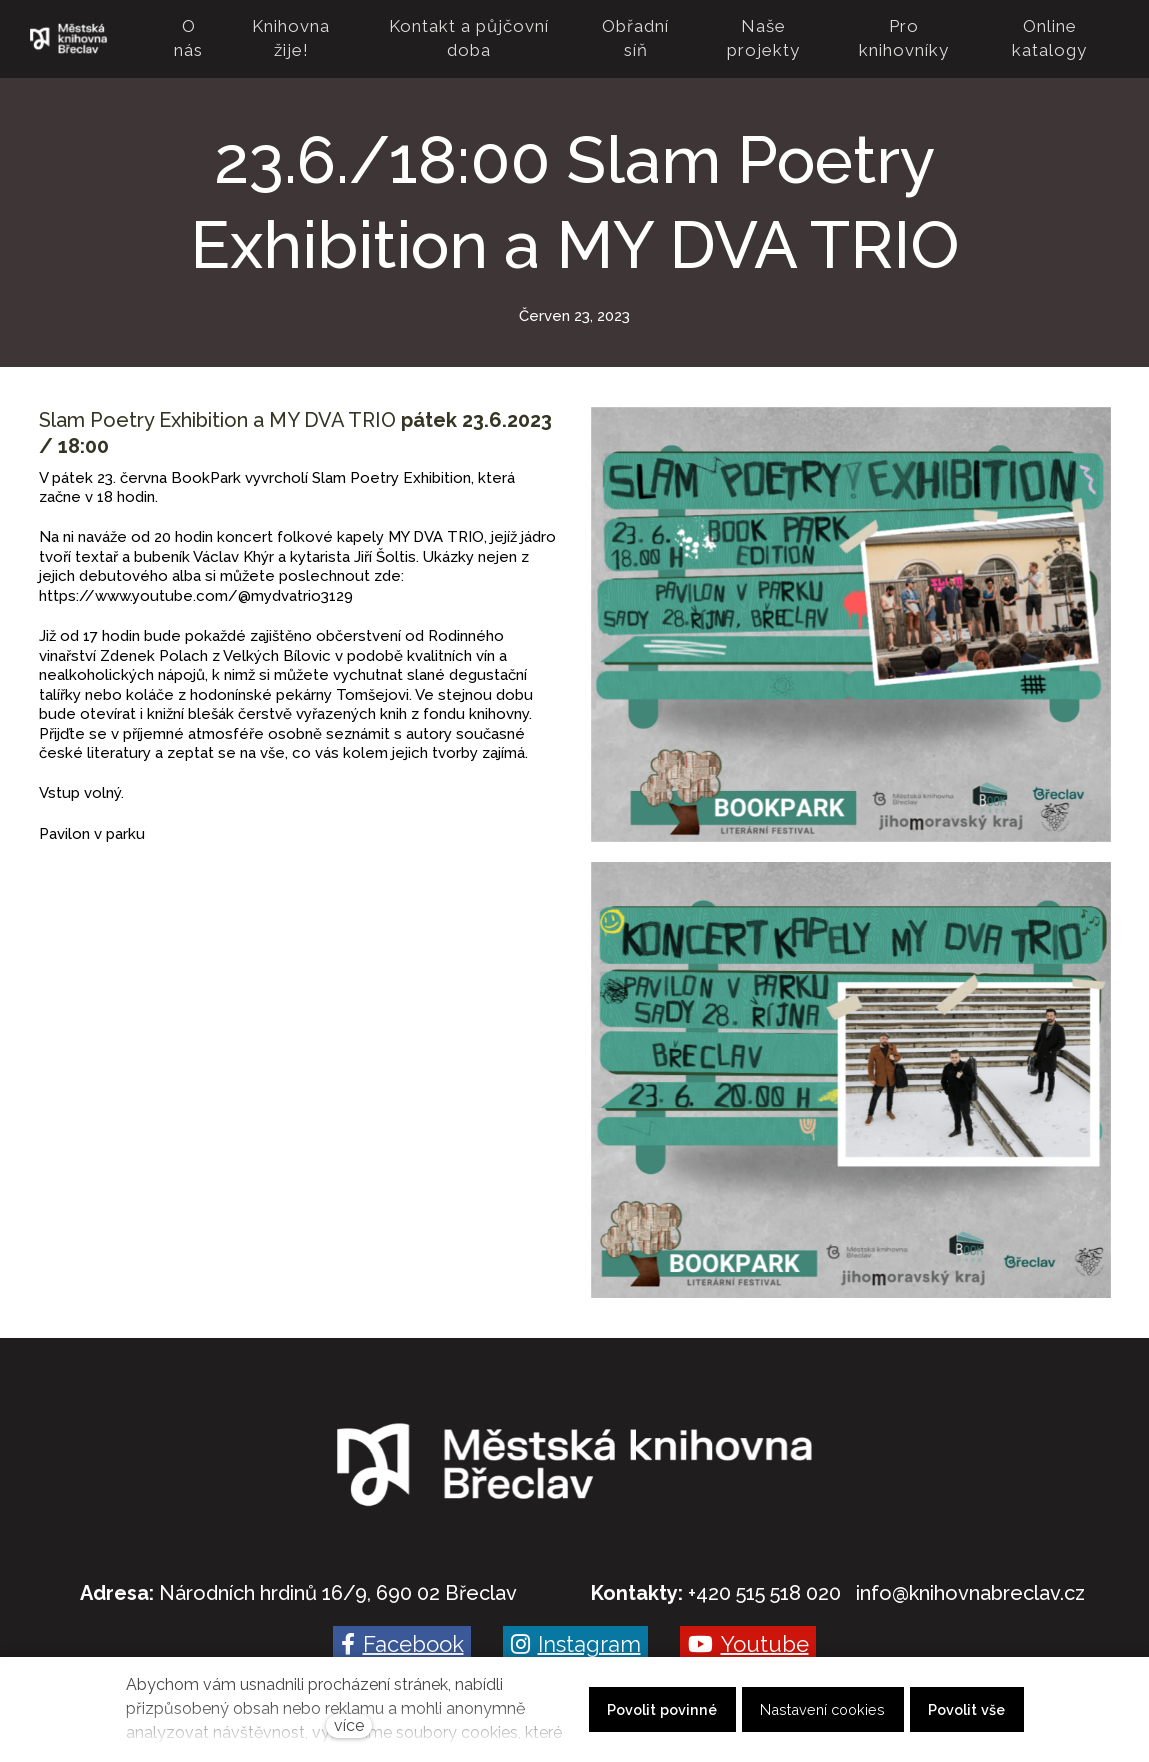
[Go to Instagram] (575, 1629)
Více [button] (1083, 31)
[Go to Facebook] (402, 1629)
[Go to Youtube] (748, 1629)
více (349, 1725)
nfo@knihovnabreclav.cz (972, 1578)
